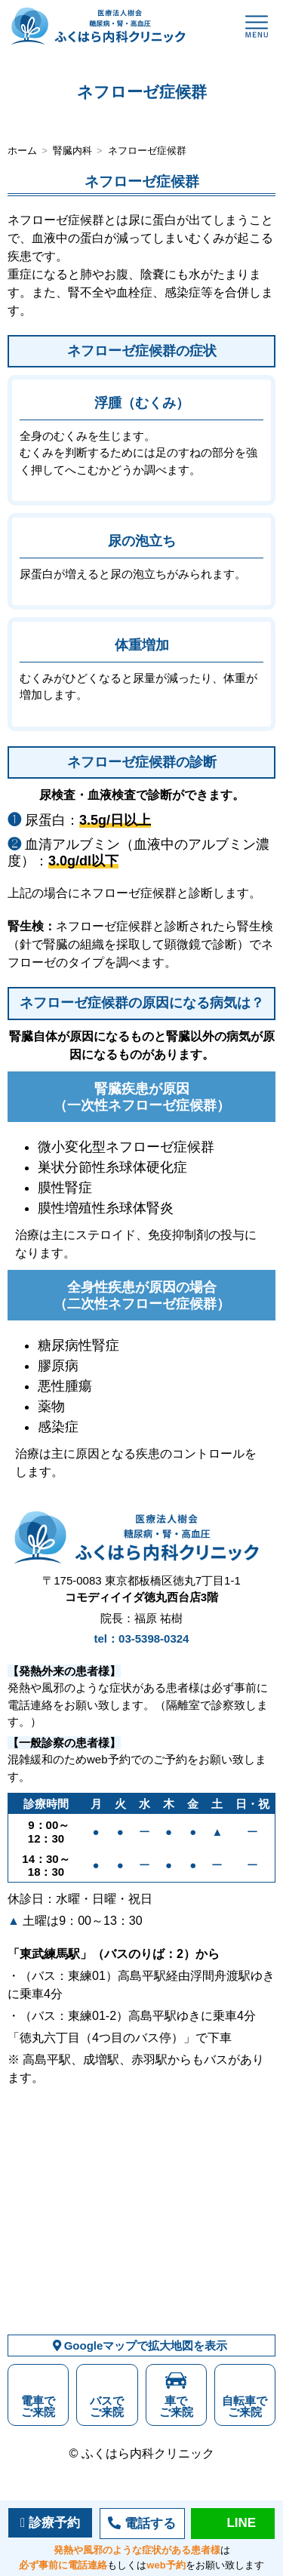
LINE (241, 2523)
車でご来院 (176, 2406)
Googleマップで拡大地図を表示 (142, 2345)
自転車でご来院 (244, 2406)
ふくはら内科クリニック (148, 2453)
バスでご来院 (107, 2406)
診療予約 (54, 2523)
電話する (150, 2523)
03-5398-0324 (153, 1638)
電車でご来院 (38, 2406)
